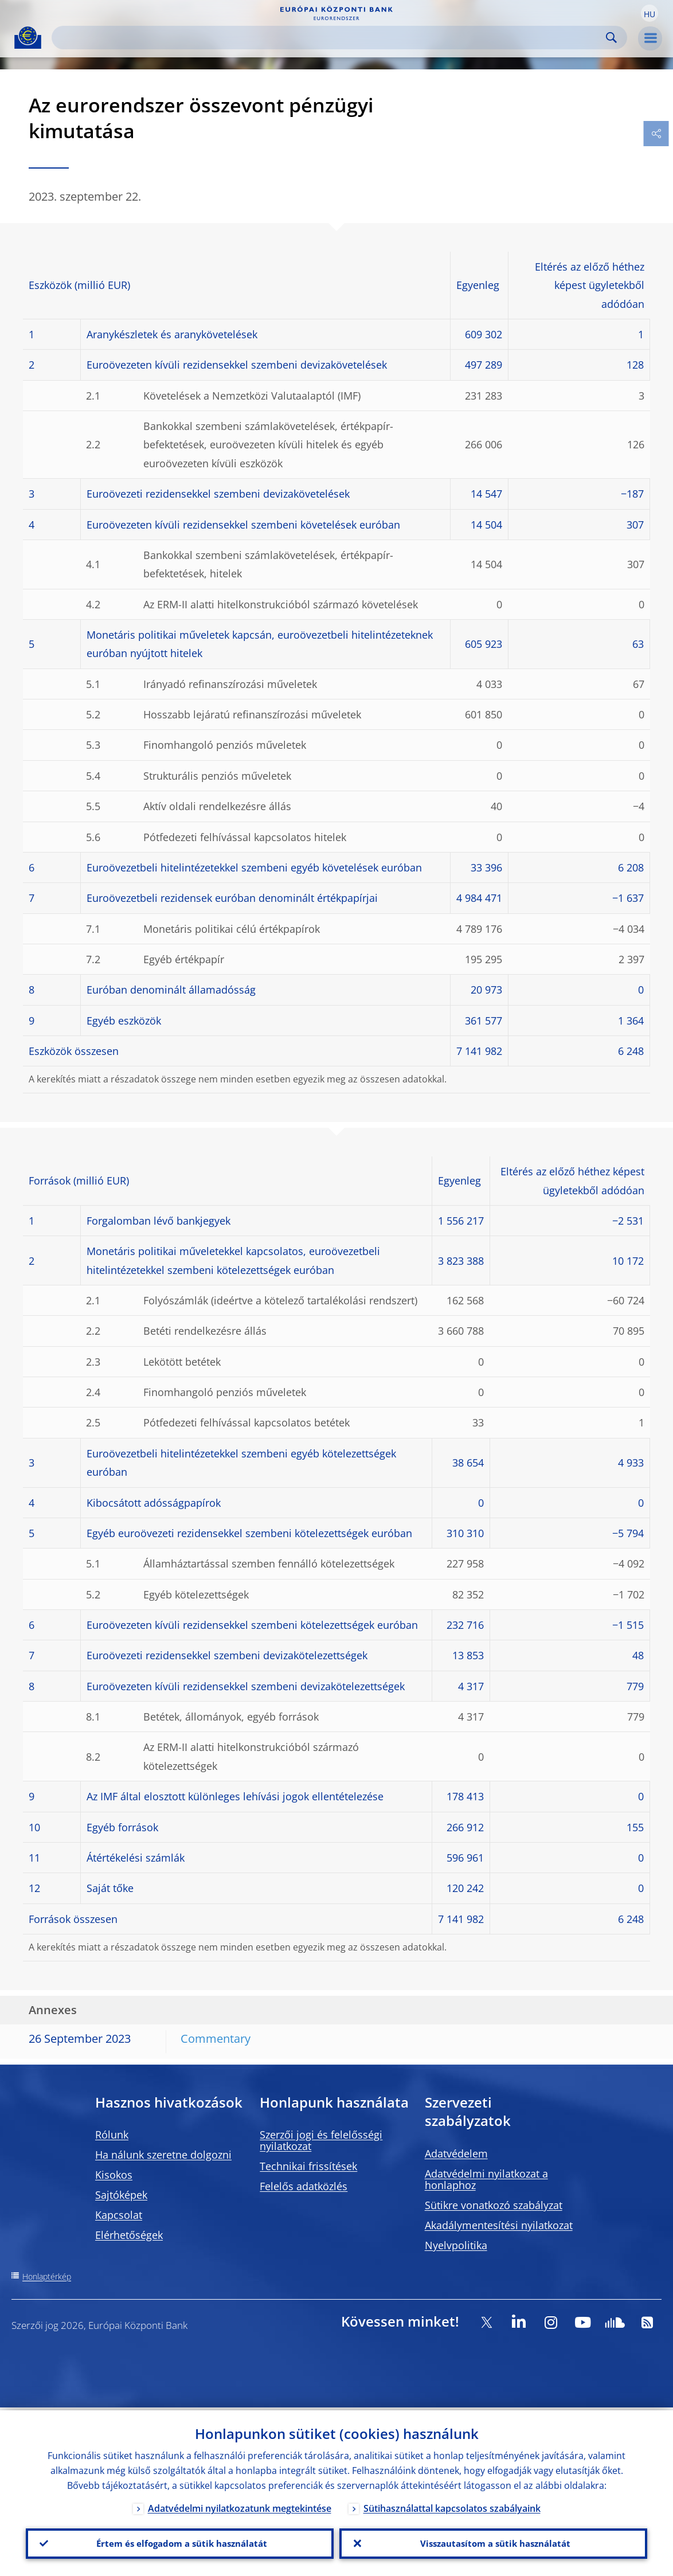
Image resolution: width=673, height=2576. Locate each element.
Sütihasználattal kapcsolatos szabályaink (452, 2505)
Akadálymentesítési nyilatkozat (499, 2225)
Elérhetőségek (129, 2235)
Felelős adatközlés (303, 2186)
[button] (649, 13)
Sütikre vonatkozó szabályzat (493, 2205)
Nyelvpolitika (456, 2245)
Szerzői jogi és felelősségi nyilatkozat (321, 2140)
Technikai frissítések (308, 2166)
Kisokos (113, 2175)
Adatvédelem (456, 2153)
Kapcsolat (118, 2215)
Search (611, 38)
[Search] (330, 38)
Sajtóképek (121, 2195)
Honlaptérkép (46, 2276)
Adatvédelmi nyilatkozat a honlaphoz (486, 2179)
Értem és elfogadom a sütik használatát (180, 2542)
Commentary (216, 2038)
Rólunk (111, 2134)
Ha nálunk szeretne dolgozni (163, 2154)
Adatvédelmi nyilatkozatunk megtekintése (239, 2505)
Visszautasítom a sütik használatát (493, 2542)
